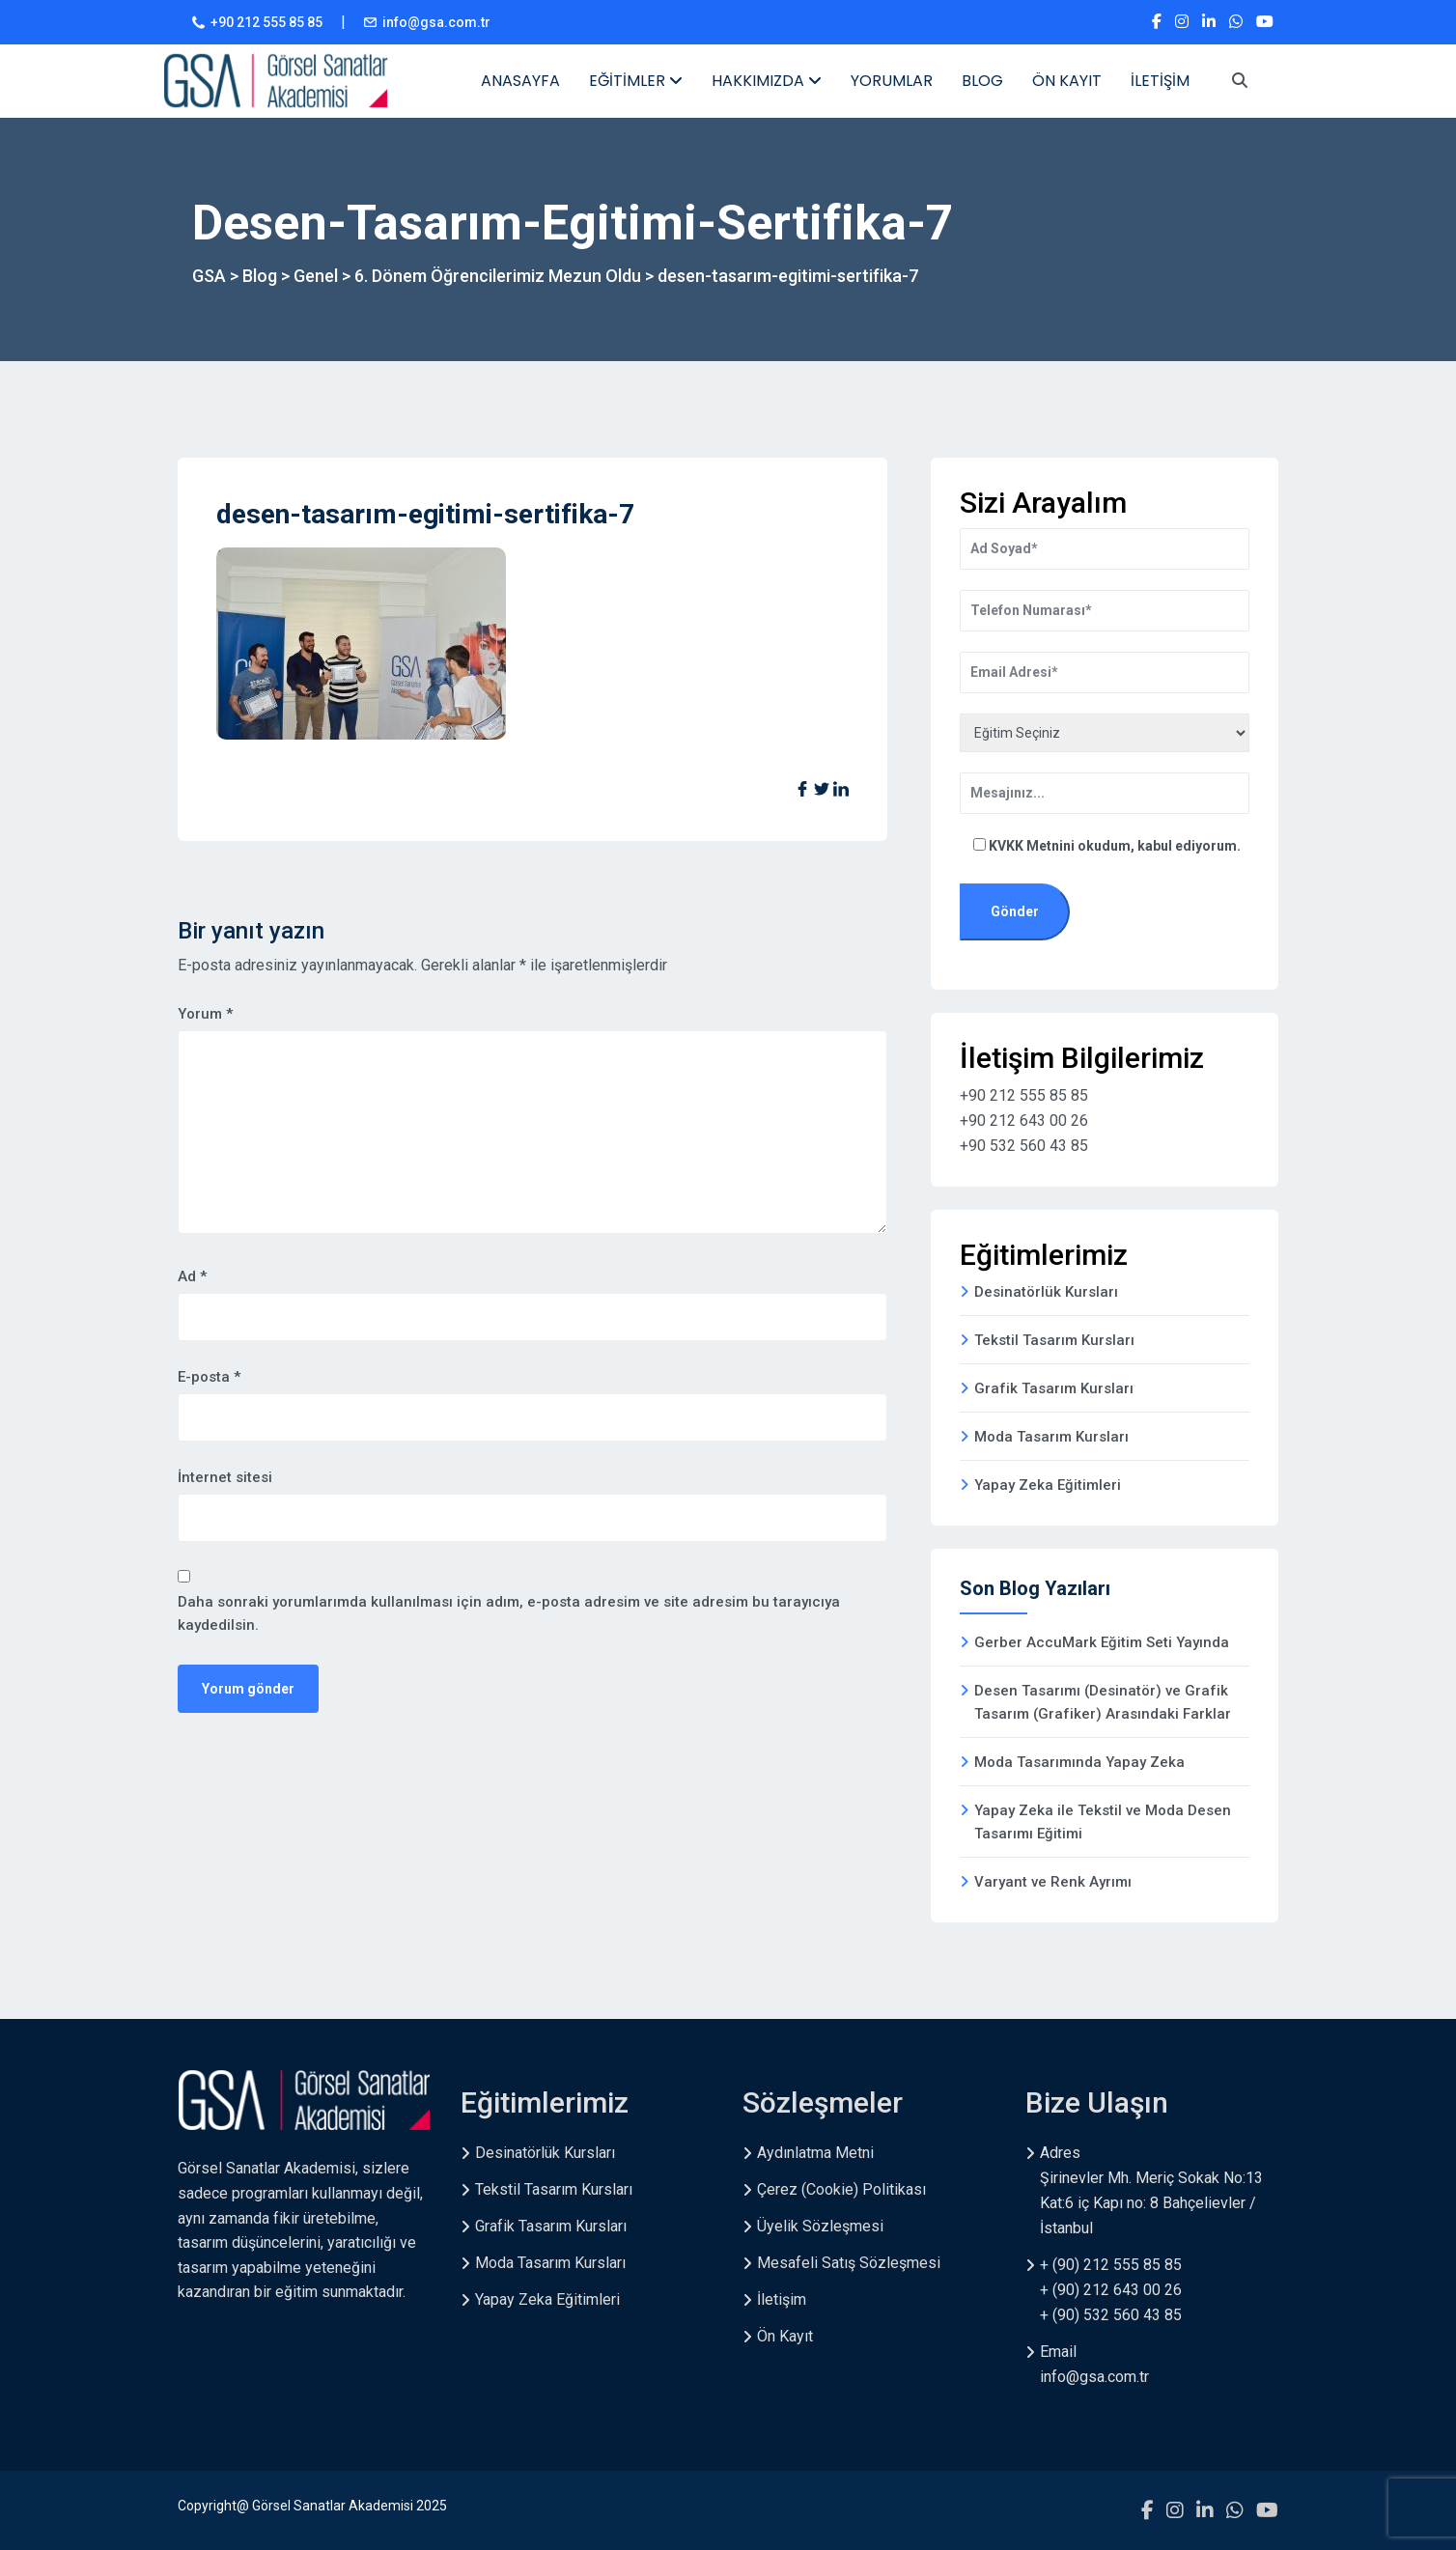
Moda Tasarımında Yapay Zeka (1079, 1762)
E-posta (209, 1377)
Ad (192, 1276)
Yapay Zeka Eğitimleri (1047, 1485)
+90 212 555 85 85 (266, 22)
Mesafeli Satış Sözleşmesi (848, 2263)
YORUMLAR (892, 81)
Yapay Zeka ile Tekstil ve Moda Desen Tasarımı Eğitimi (1102, 1822)
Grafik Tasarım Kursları (1054, 1388)
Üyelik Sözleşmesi (820, 2226)
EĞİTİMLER (636, 81)
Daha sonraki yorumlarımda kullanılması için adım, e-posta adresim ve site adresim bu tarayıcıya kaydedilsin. (509, 1613)
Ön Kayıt (785, 2336)
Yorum (205, 1014)
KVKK (1007, 846)
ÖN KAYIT (1067, 81)
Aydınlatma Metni (815, 2153)
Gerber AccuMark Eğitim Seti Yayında (1101, 1642)
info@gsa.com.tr (436, 22)
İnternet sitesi (225, 1477)
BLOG (982, 81)
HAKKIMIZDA (767, 81)
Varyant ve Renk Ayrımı (1053, 1882)
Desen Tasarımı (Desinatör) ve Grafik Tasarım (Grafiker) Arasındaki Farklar (1102, 1702)
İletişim (781, 2299)
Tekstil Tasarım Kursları (1054, 1340)
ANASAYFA (520, 81)
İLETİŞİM (1160, 81)
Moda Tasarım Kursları (1051, 1436)
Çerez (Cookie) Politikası (841, 2189)
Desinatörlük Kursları (1046, 1292)
